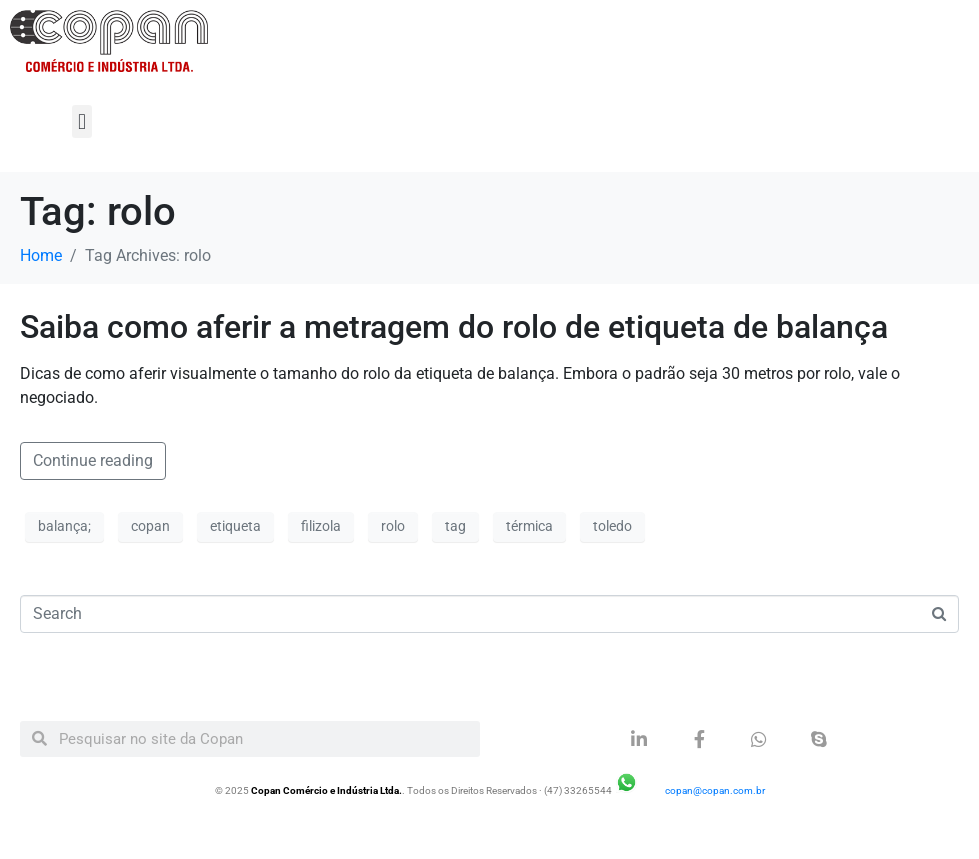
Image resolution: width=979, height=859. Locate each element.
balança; (64, 526)
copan (150, 526)
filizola (321, 526)
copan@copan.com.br (715, 790)
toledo (612, 526)
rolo (393, 526)
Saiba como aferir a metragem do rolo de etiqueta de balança (454, 327)
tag (455, 526)
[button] (81, 121)
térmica (529, 526)
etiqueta (235, 526)
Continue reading (93, 460)
